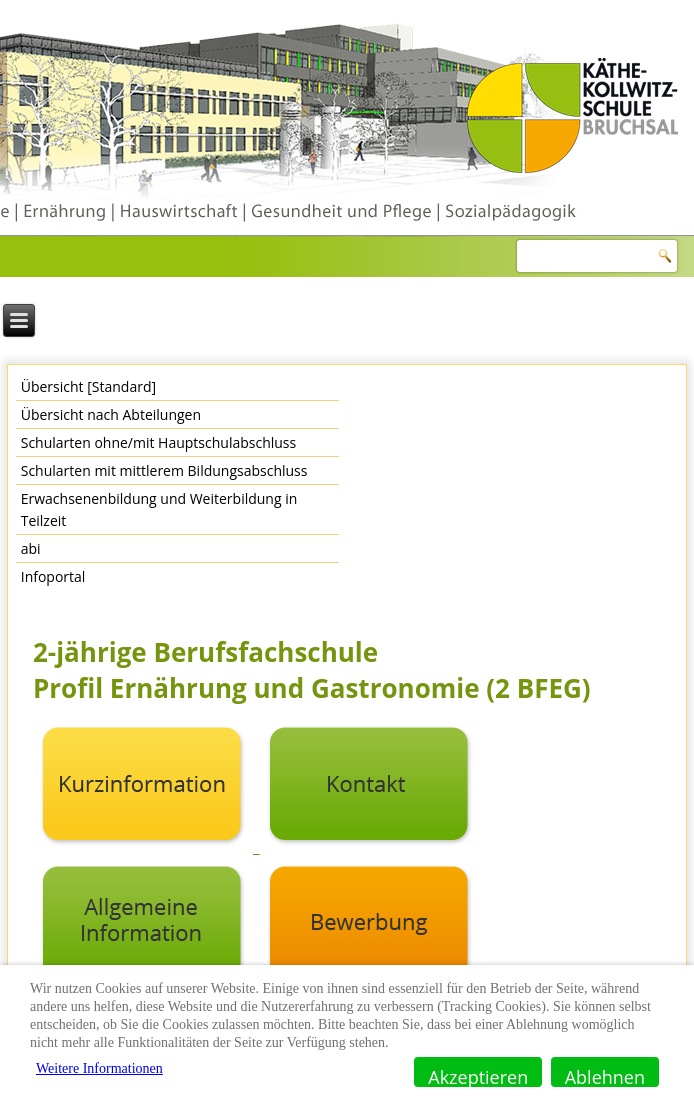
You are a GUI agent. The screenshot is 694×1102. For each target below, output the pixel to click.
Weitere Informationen (99, 1068)
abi (31, 548)
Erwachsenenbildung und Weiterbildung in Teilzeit (159, 509)
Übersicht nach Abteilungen (111, 414)
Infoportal (53, 576)
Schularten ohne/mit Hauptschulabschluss (158, 442)
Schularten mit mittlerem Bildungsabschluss (164, 470)
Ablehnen (605, 1076)
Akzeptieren (478, 1076)
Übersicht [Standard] (88, 386)
